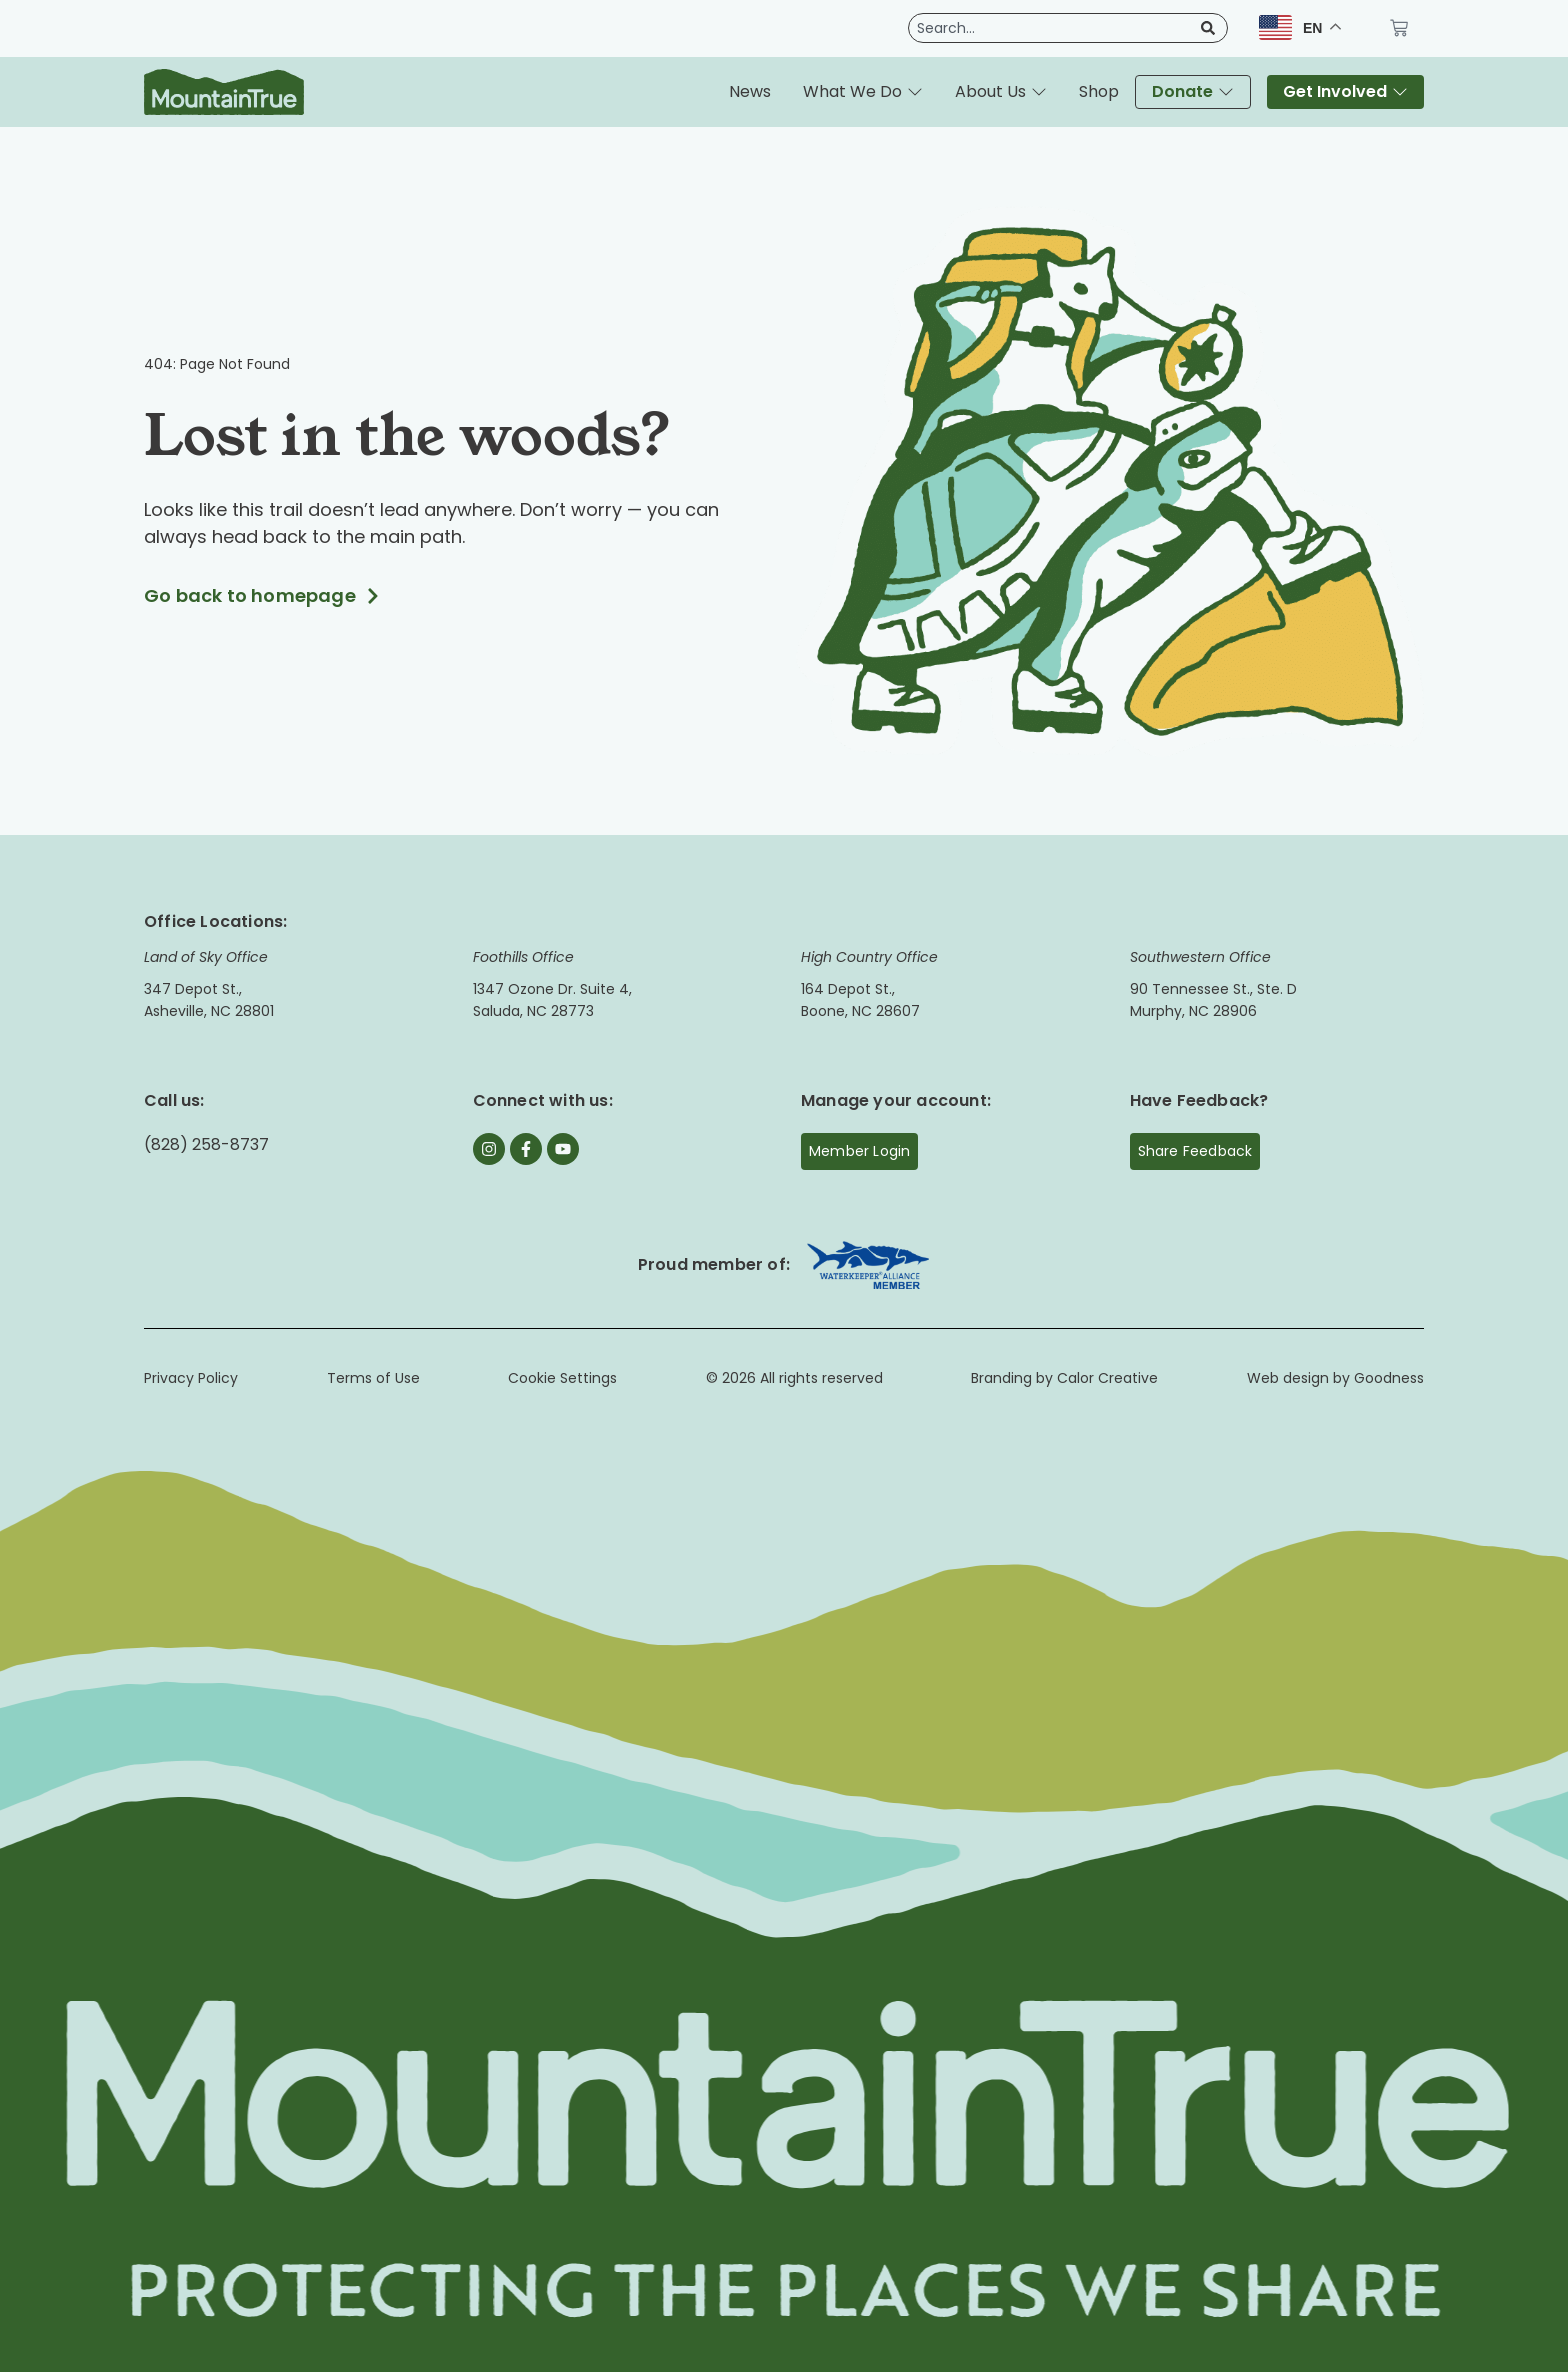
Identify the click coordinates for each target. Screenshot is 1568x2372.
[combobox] (1051, 28)
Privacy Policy (191, 1378)
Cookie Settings (562, 1378)
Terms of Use (373, 1378)
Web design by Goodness (1335, 1378)
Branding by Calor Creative (1064, 1378)
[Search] (1204, 28)
